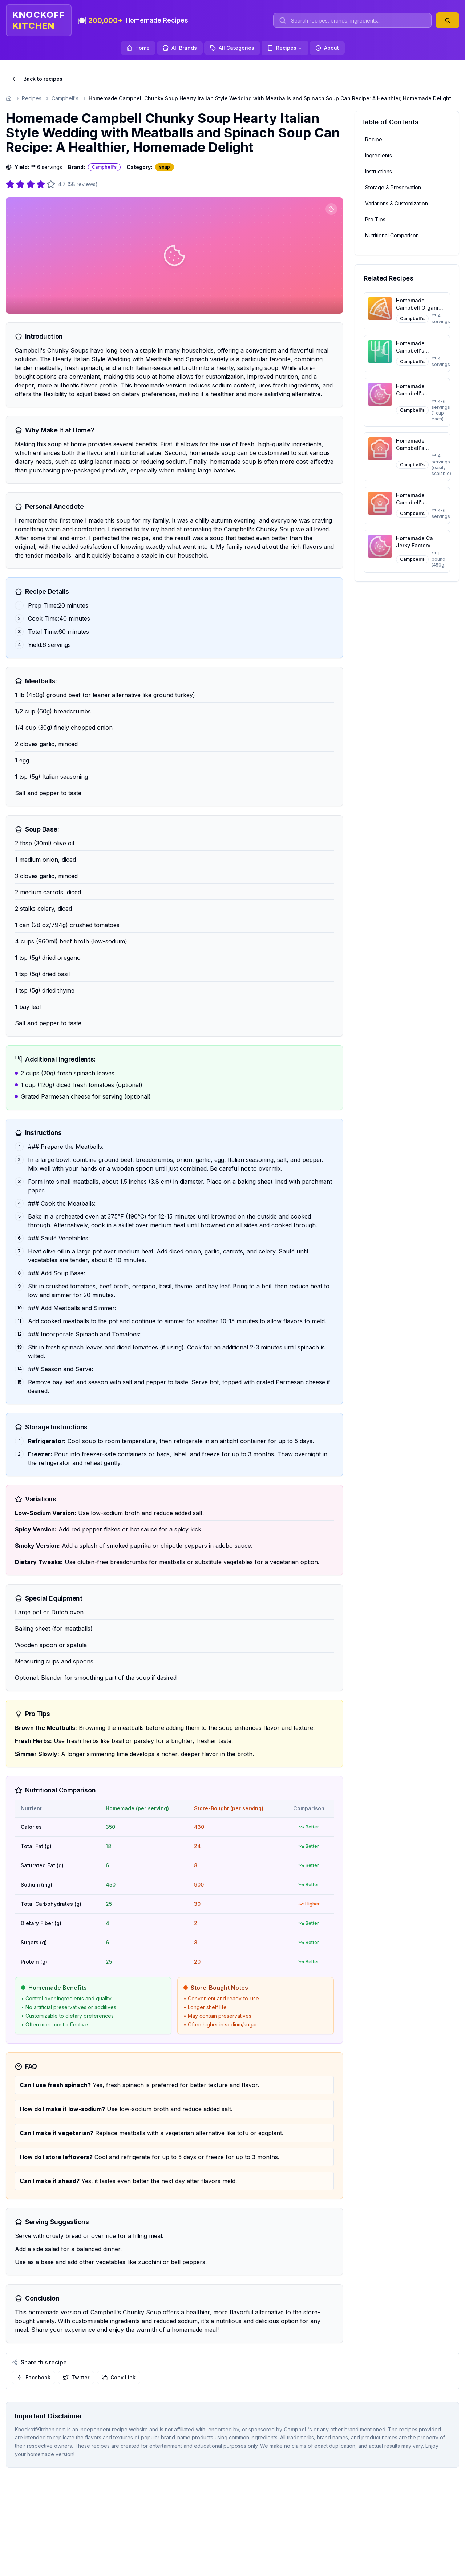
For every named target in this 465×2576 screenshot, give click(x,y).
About (327, 48)
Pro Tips (375, 219)
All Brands (180, 48)
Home (138, 48)
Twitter (76, 2377)
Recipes (284, 48)
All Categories (232, 48)
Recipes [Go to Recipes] (31, 98)
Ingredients (378, 155)
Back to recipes (37, 79)
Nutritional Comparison (392, 235)
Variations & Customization (396, 203)
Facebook (33, 2377)
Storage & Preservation (393, 187)
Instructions (378, 171)
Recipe (373, 139)
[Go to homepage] (9, 98)
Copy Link (119, 2377)
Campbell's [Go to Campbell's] (65, 98)
